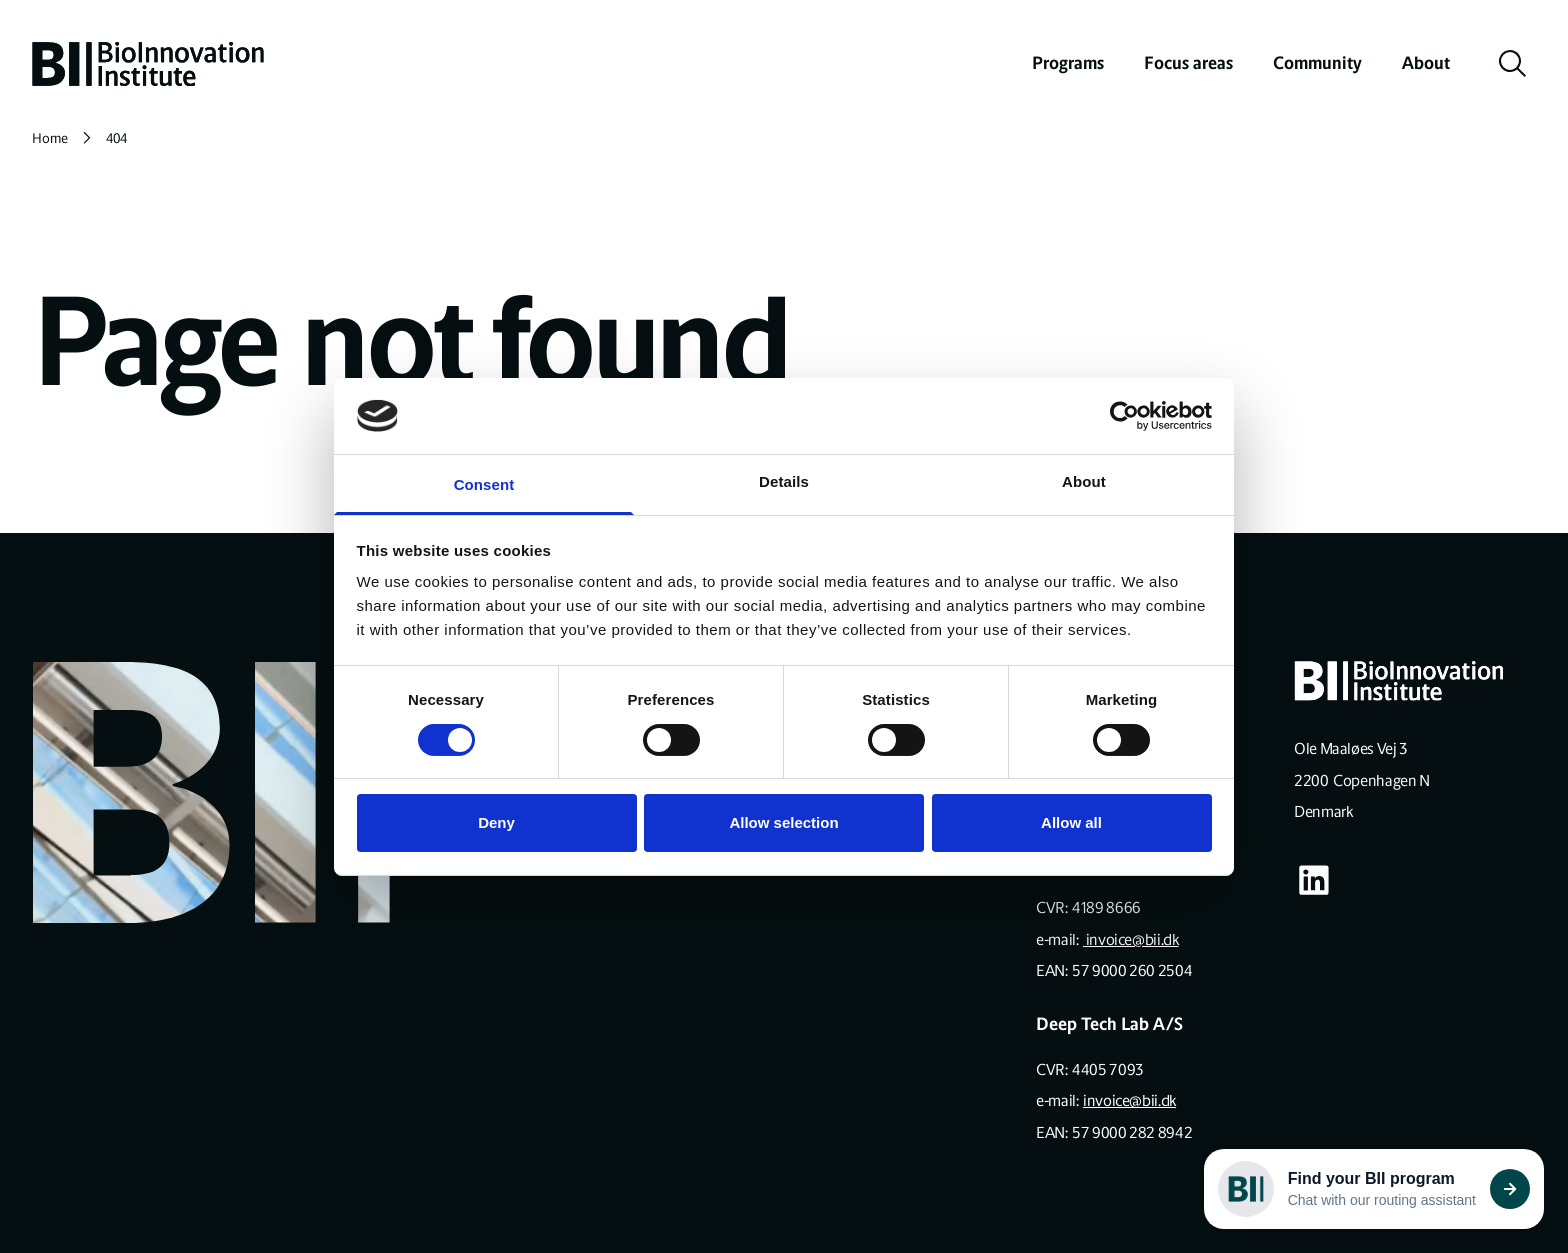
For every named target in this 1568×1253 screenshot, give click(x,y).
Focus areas (1188, 63)
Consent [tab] (484, 484)
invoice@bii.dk (1131, 939)
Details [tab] (784, 481)
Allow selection (783, 822)
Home (50, 138)
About (1426, 63)
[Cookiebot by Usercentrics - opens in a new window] (1124, 416)
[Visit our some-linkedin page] (1314, 880)
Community (1317, 63)
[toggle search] (1513, 64)
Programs (1068, 63)
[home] (148, 64)
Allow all (1071, 822)
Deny (496, 822)
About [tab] (1084, 481)
